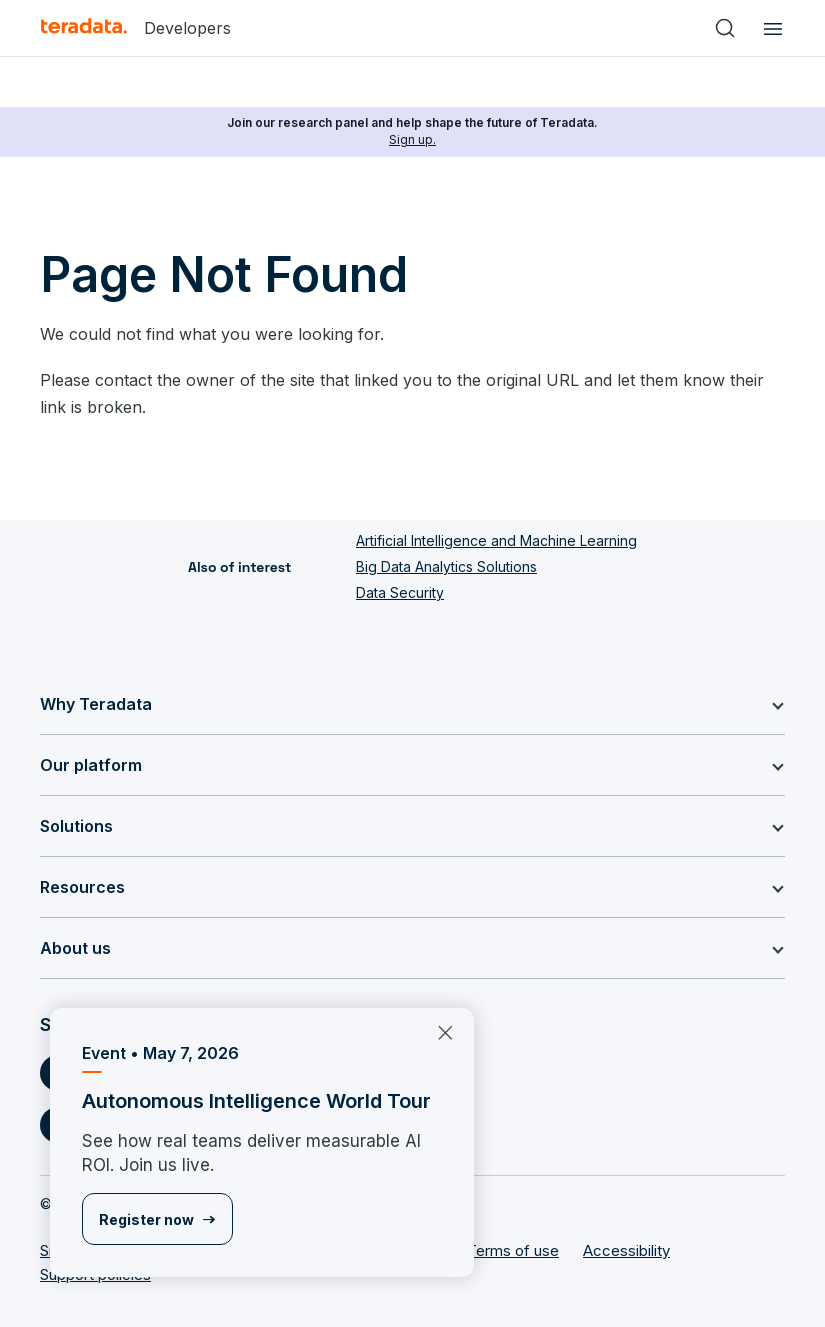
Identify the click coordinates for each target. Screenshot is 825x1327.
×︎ (437, 1030)
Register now (146, 1219)
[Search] (725, 28)
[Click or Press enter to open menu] (770, 28)
